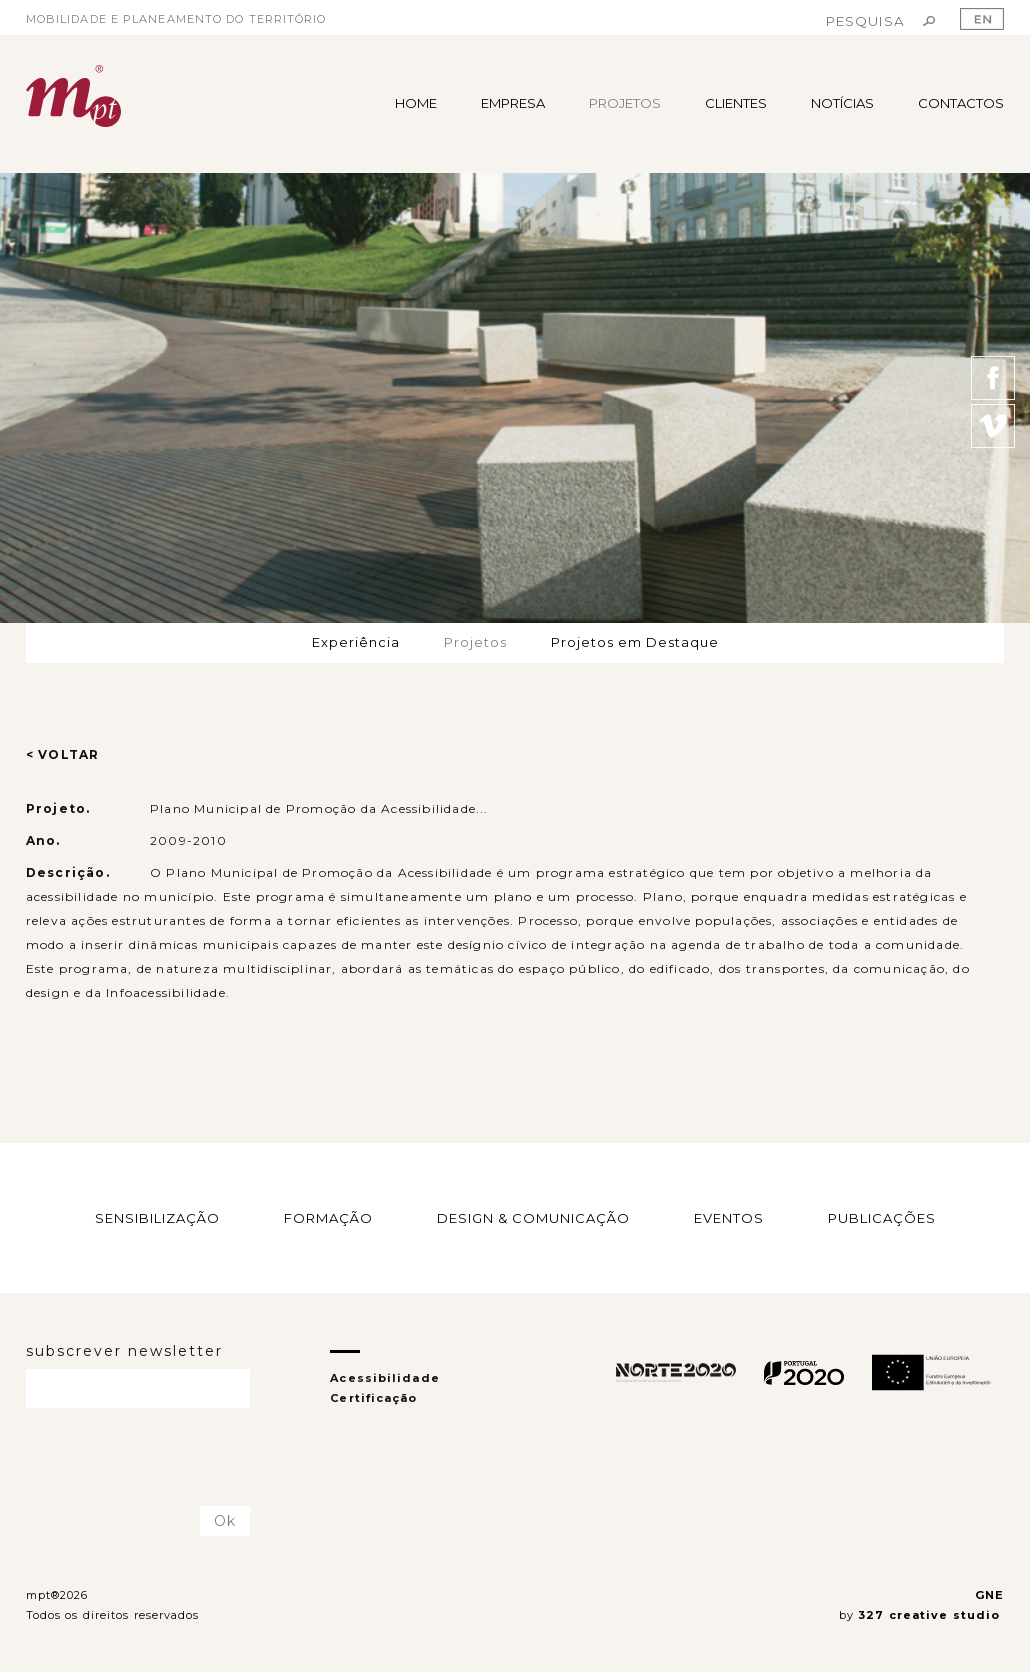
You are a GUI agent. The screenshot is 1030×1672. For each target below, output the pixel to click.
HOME (416, 103)
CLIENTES (736, 103)
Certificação (373, 1398)
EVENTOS (729, 1218)
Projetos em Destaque (635, 642)
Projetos (475, 642)
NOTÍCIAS (842, 103)
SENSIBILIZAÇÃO (157, 1218)
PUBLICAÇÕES (882, 1218)
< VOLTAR (63, 754)
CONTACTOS (961, 103)
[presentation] (143, 1458)
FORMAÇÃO (328, 1218)
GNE (989, 1595)
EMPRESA (513, 103)
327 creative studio (931, 1615)
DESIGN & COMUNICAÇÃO (533, 1218)
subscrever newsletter (124, 1351)
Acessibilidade (384, 1378)
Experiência (356, 642)
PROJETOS (625, 103)
